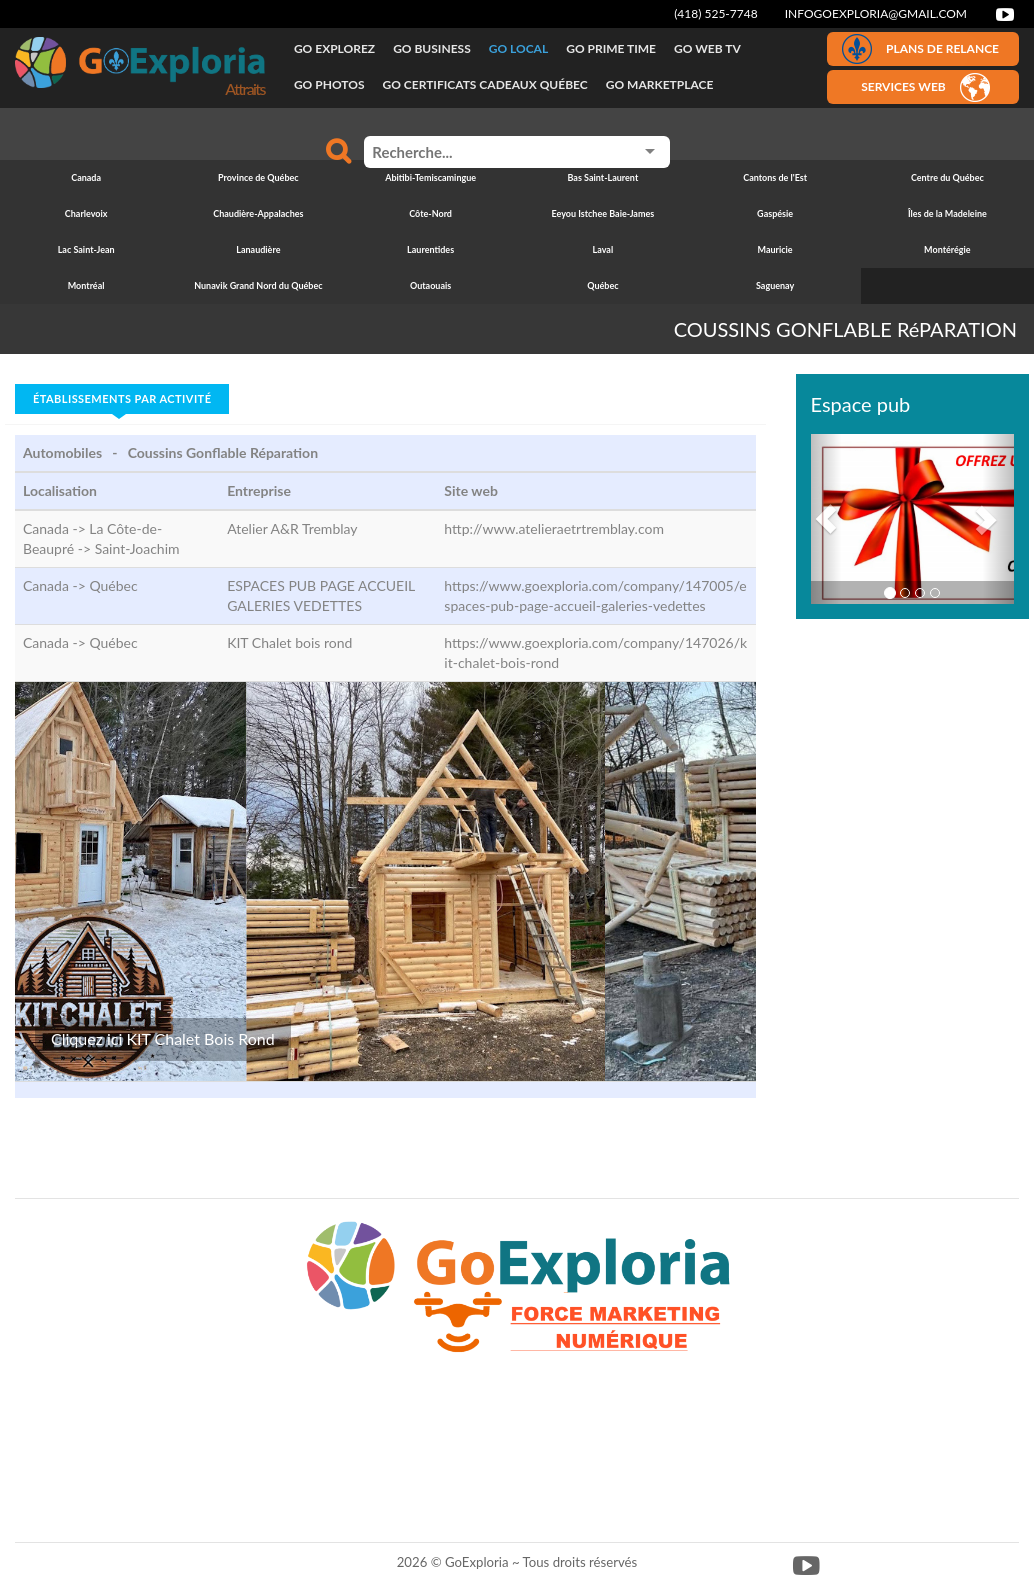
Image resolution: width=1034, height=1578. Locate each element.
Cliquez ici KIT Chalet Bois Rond (163, 1038)
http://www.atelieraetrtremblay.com (554, 528)
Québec (113, 585)
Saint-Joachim (137, 548)
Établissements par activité (122, 398)
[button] (826, 519)
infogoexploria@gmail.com (876, 13)
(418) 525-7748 (716, 13)
